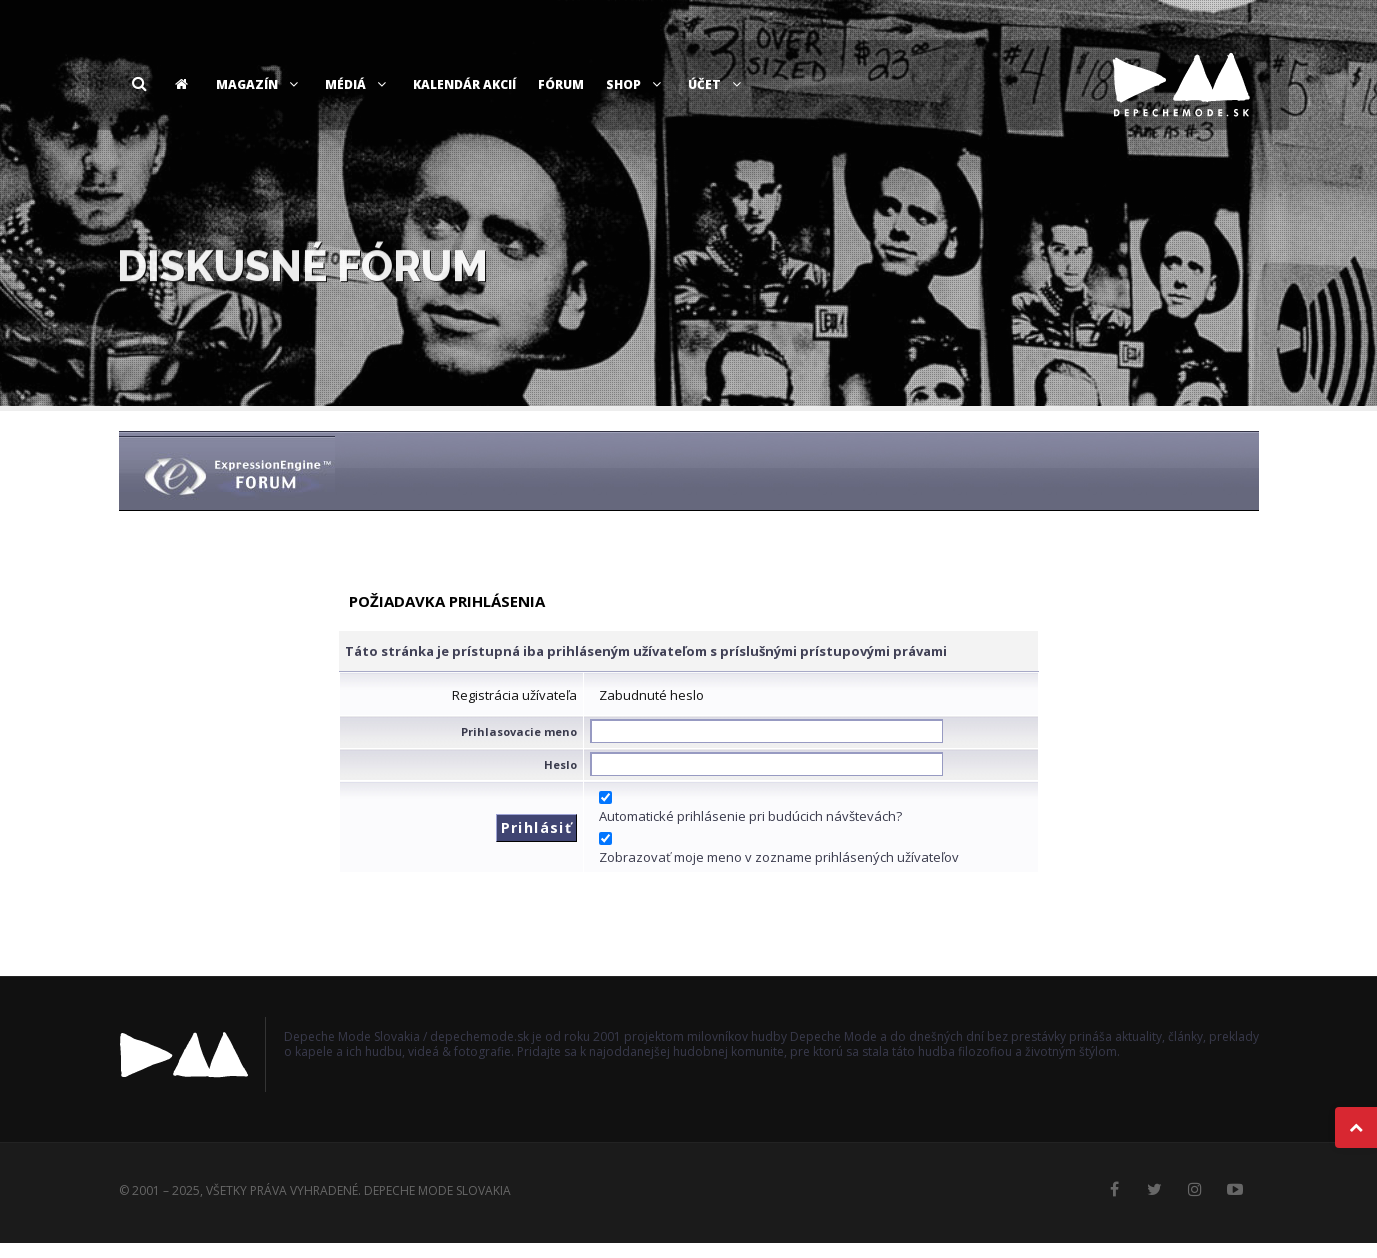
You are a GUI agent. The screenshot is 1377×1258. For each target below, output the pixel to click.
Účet (717, 84)
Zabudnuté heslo (651, 695)
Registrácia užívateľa (514, 695)
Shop (636, 84)
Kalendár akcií (464, 84)
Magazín (259, 84)
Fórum (561, 84)
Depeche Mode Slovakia (437, 1190)
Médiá (358, 84)
